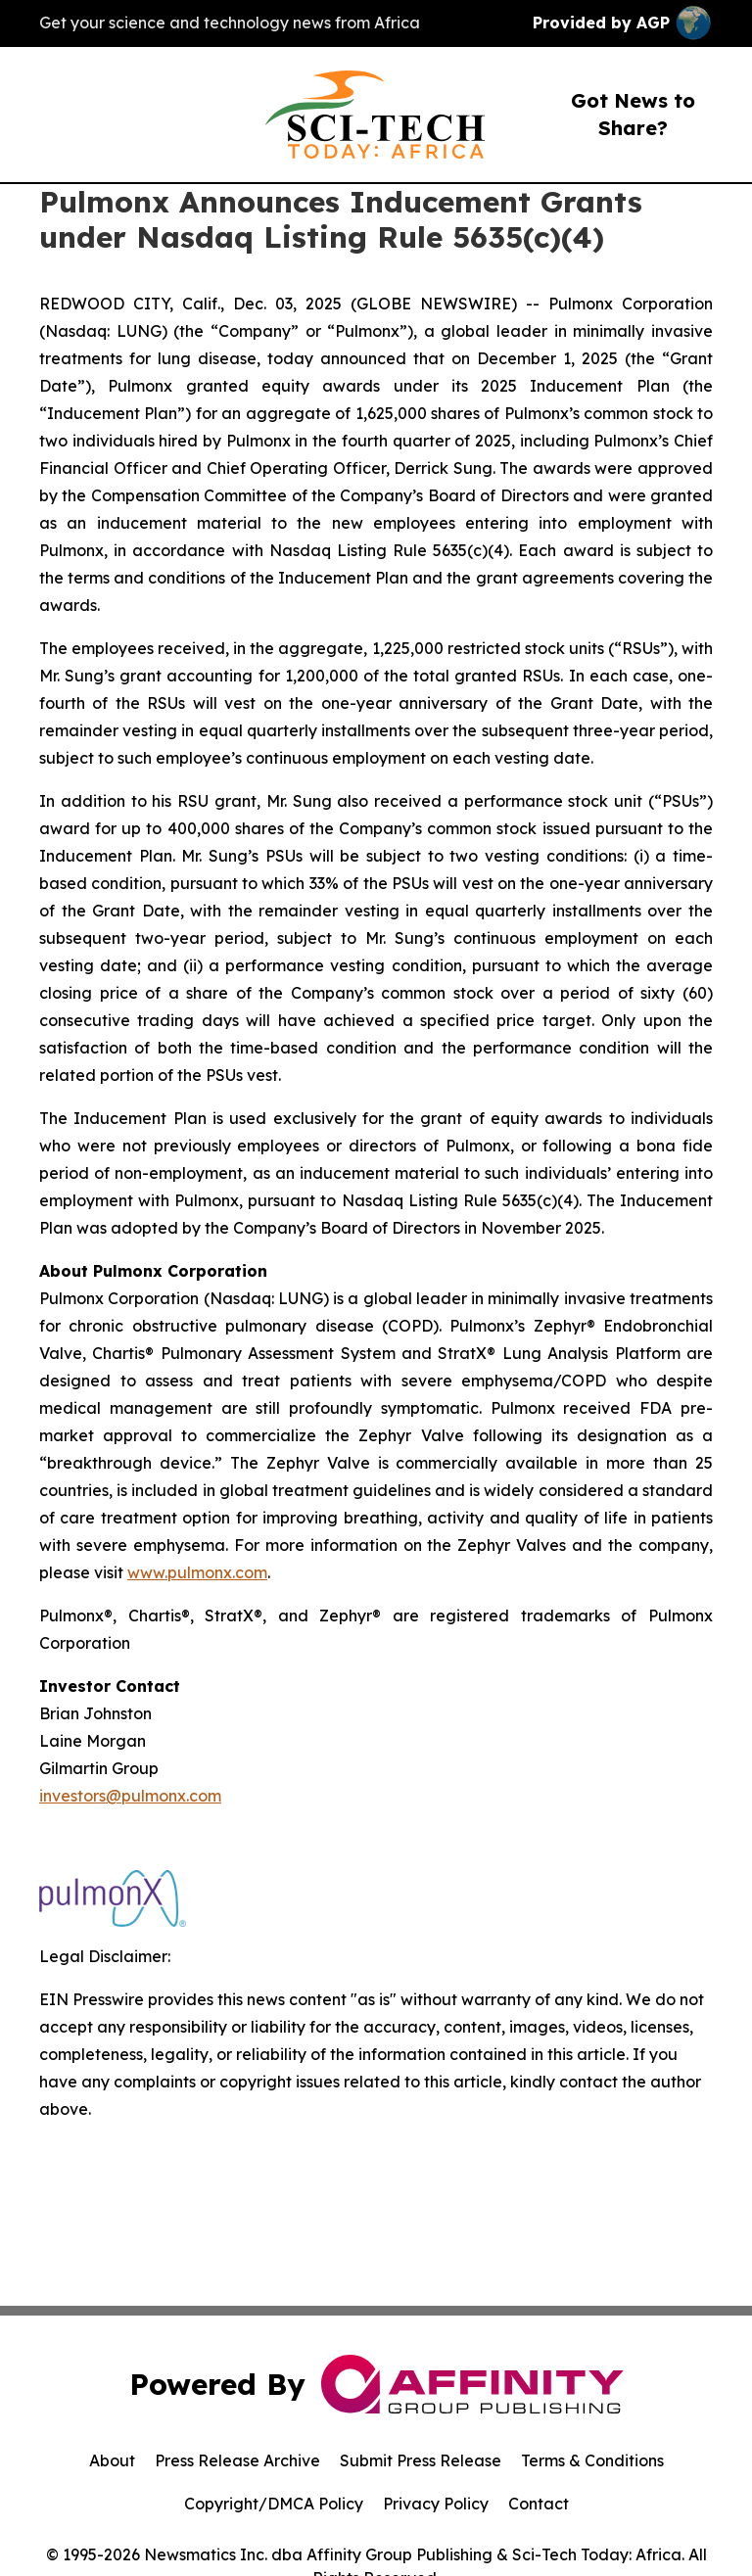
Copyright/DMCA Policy (273, 2503)
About (112, 2460)
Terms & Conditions (592, 2460)
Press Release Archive (237, 2460)
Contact (538, 2503)
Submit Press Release (420, 2460)
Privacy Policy (436, 2503)
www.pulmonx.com (197, 1572)
